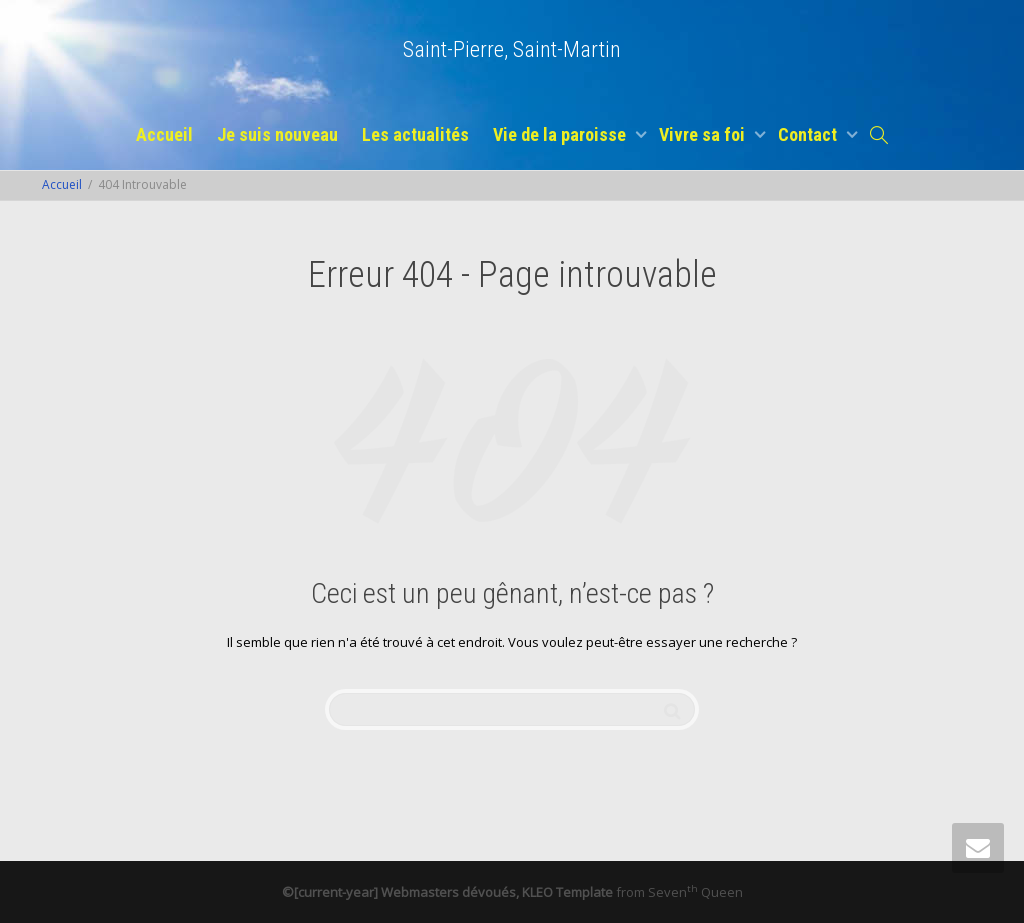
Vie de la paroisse (561, 134)
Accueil (164, 134)
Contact (809, 134)
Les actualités (415, 134)
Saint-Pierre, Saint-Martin (512, 49)
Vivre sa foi (704, 134)
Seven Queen (695, 892)
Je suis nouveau (277, 134)
